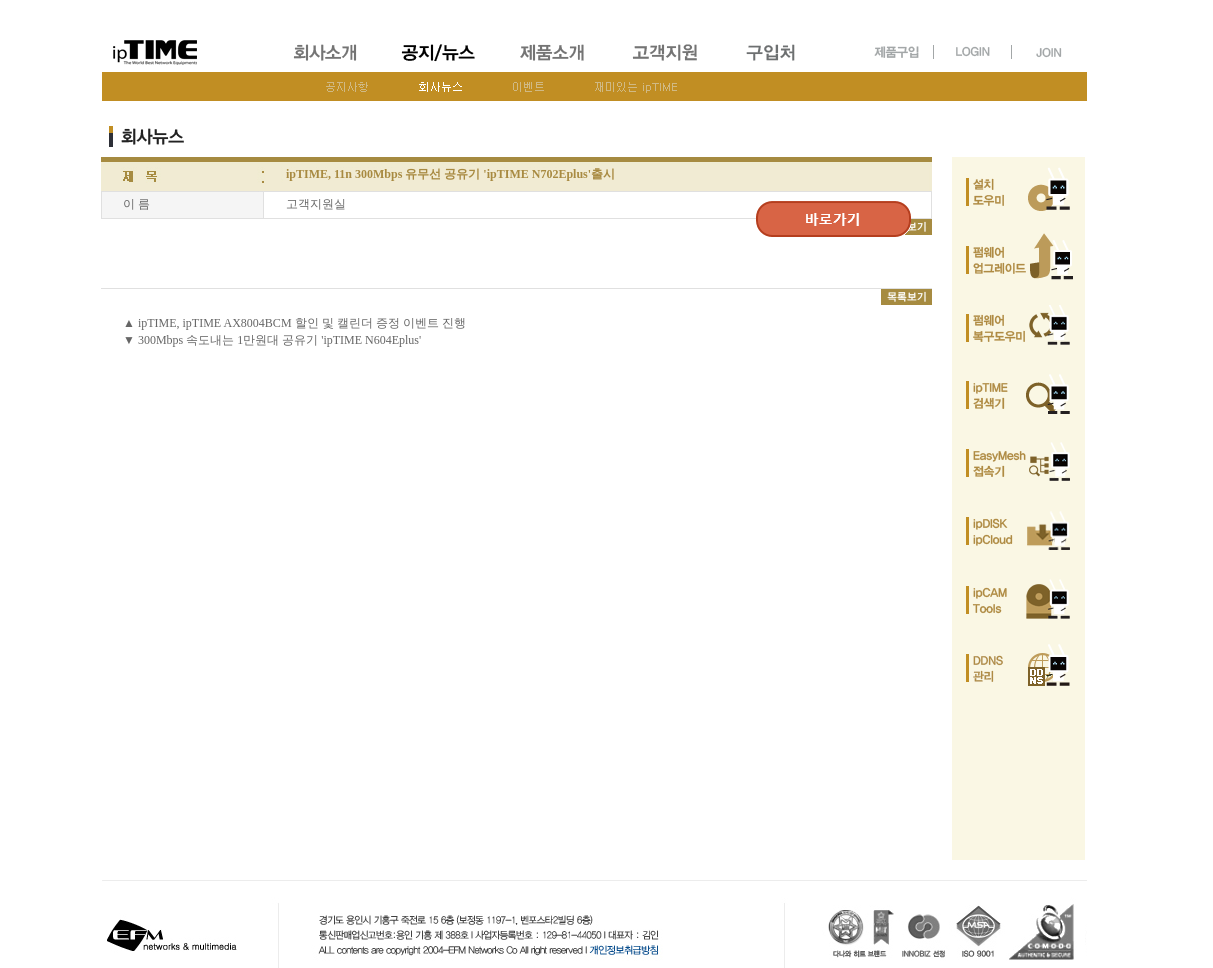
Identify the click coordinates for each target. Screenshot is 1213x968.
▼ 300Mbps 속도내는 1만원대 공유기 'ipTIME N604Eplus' (272, 340)
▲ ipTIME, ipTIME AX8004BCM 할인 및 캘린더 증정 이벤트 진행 (294, 323)
